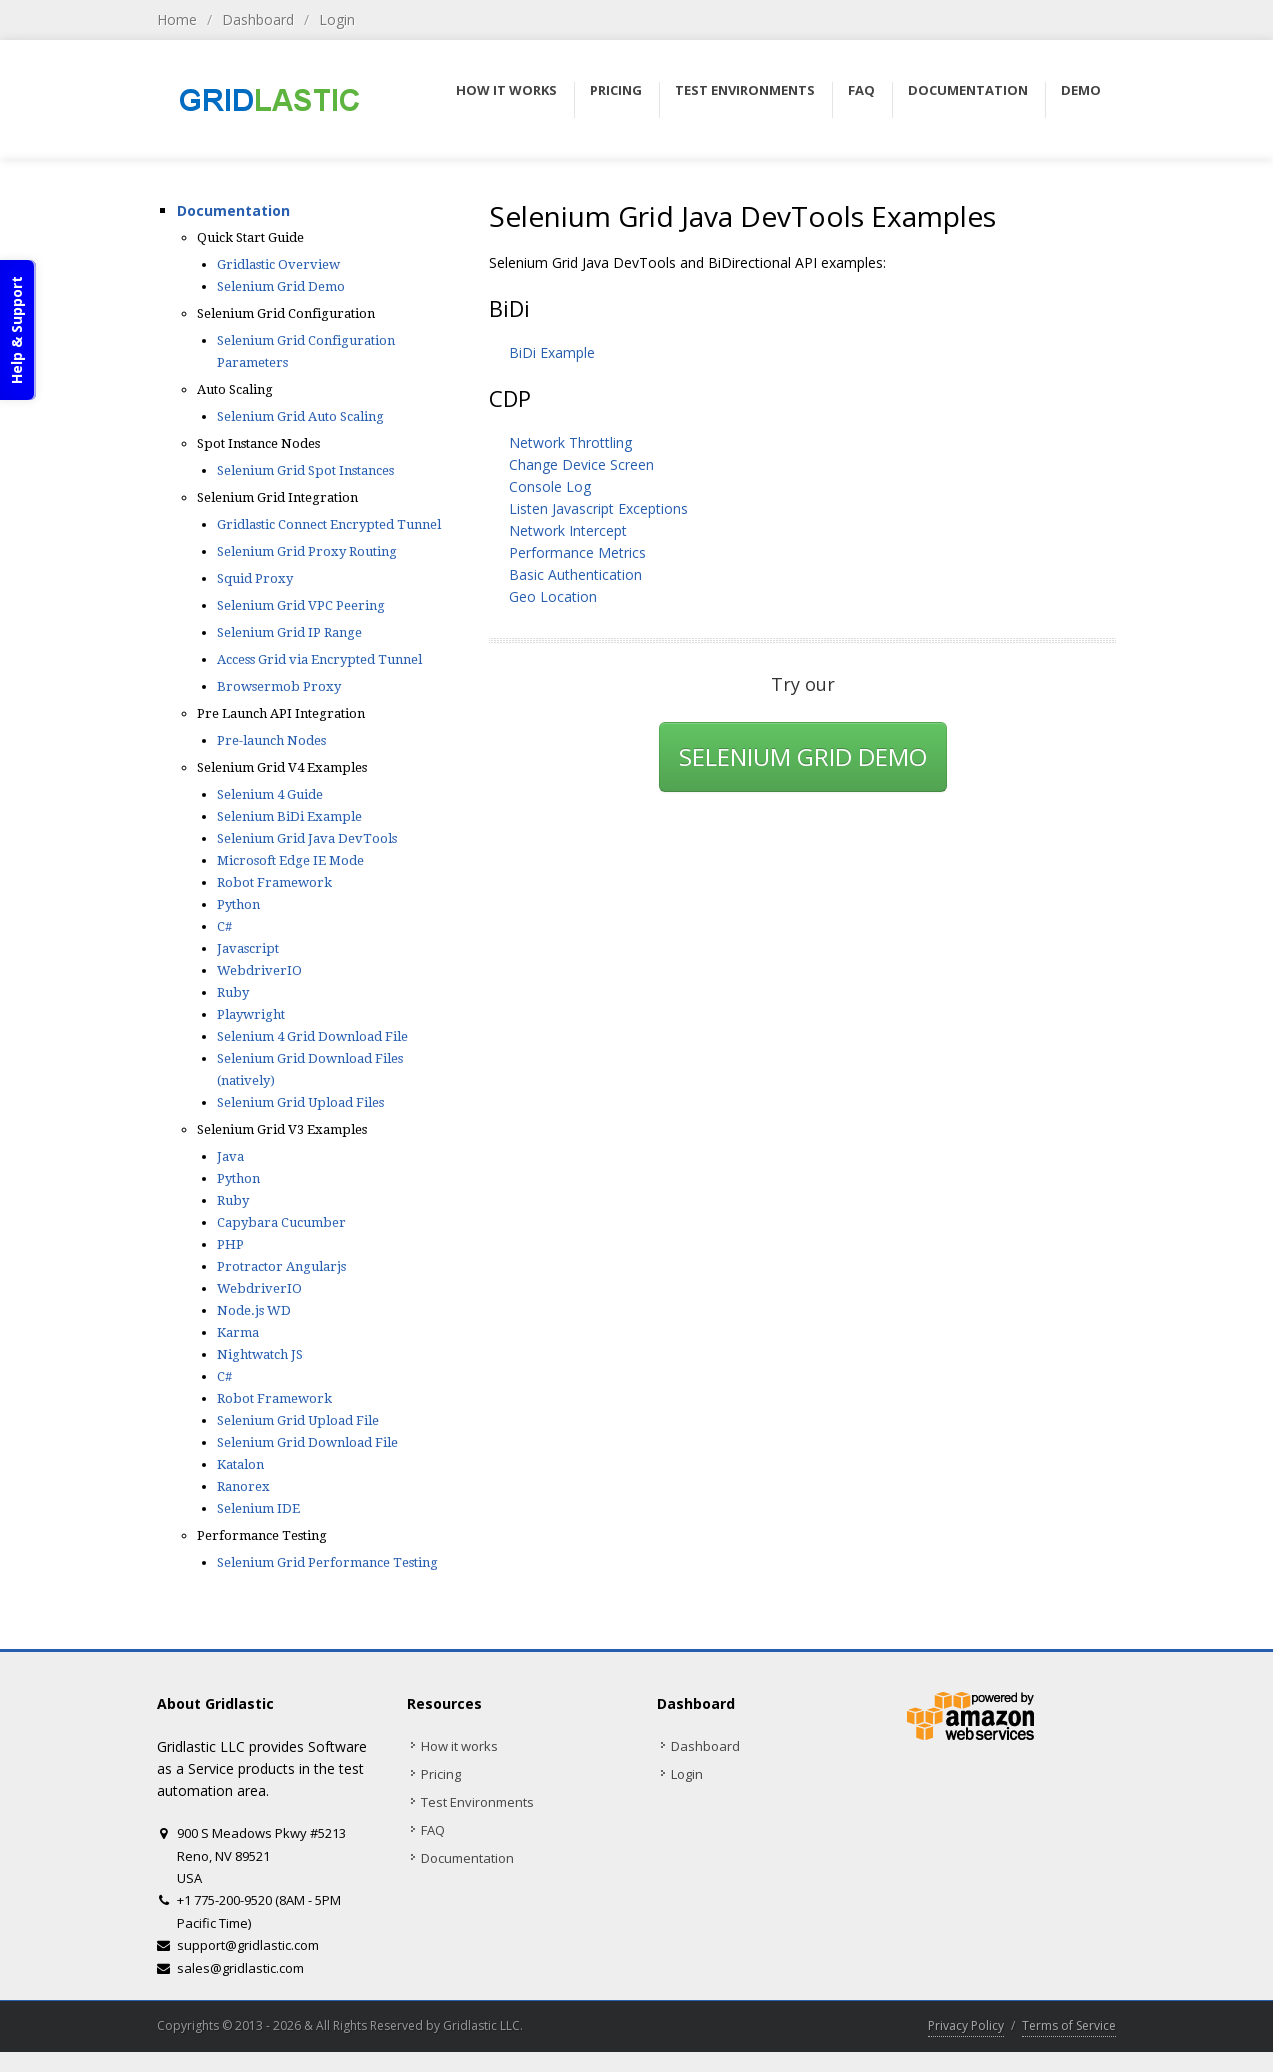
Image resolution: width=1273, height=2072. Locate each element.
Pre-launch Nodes (271, 740)
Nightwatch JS (260, 1354)
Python (238, 904)
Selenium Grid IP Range (289, 632)
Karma (238, 1332)
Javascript (248, 948)
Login (337, 19)
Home (177, 19)
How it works (459, 1746)
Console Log (550, 486)
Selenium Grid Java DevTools (307, 838)
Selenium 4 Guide (270, 794)
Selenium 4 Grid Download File (312, 1036)
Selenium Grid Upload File (298, 1420)
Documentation (233, 210)
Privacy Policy (966, 2025)
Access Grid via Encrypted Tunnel (319, 659)
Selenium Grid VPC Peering (301, 605)
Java (230, 1156)
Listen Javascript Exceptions (598, 508)
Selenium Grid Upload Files (300, 1102)
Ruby (233, 992)
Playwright (251, 1014)
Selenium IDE (258, 1508)
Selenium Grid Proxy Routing (307, 551)
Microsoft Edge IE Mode (290, 860)
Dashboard (258, 19)
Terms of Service (1069, 2025)
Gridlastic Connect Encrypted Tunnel (329, 524)
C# (224, 926)
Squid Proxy (255, 578)
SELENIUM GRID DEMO (803, 756)
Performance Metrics (577, 552)
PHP (230, 1244)
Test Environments (477, 1802)
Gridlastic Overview (278, 264)
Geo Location (553, 596)
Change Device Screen (581, 464)
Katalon (240, 1464)
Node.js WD (254, 1310)
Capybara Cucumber (281, 1222)
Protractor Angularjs (281, 1266)
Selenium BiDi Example (289, 816)
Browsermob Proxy (279, 686)
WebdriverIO (259, 970)
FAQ (433, 1830)
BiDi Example (552, 352)
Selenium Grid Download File (307, 1442)
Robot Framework (274, 882)
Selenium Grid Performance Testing (327, 1562)
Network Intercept (568, 530)
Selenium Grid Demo (281, 286)
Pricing (441, 1774)
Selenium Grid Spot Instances (305, 470)
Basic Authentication (575, 574)
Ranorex (243, 1486)
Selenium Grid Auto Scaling (300, 416)
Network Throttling (570, 442)
